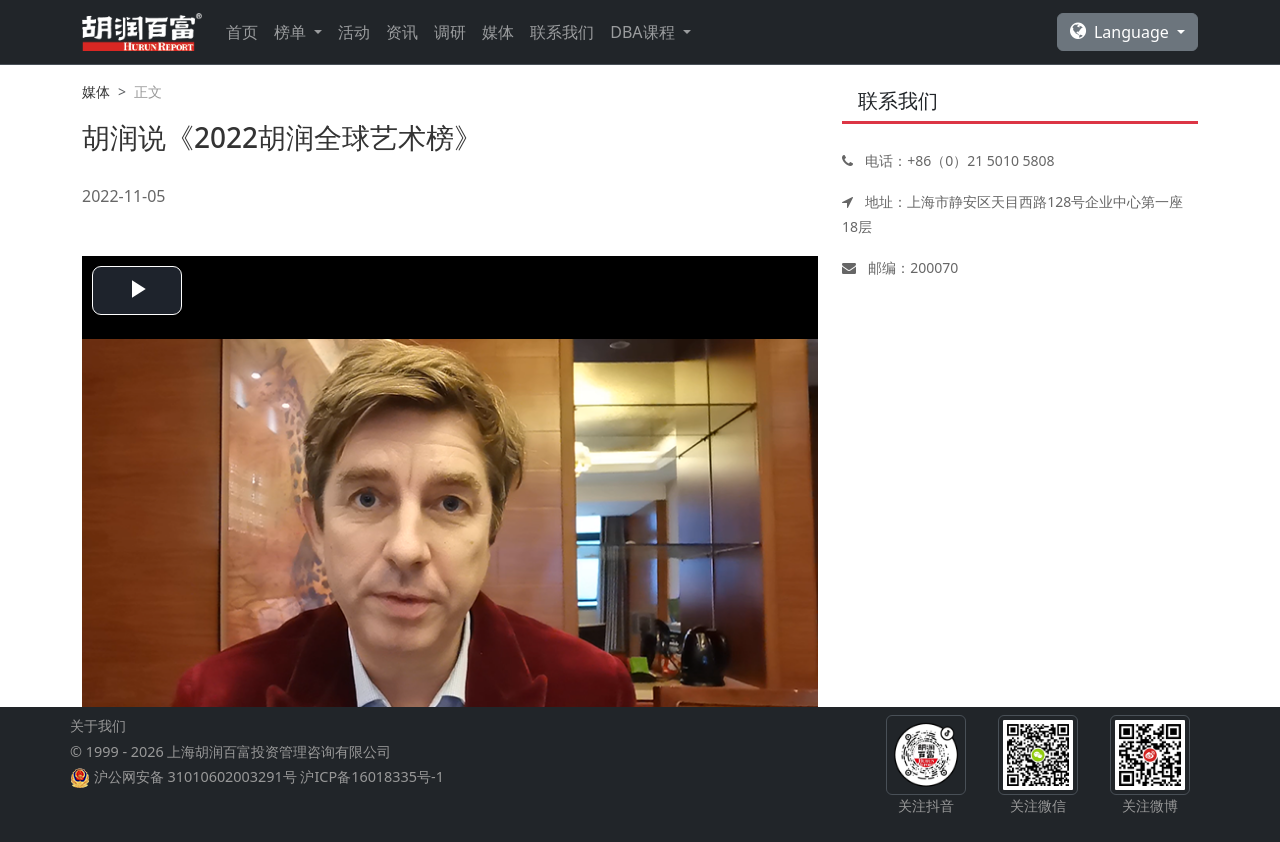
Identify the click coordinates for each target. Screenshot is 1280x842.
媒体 (498, 32)
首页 (242, 32)
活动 (354, 32)
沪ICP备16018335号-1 (371, 776)
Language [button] (1121, 32)
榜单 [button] (292, 32)
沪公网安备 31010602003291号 (195, 776)
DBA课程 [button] (644, 32)
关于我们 (98, 725)
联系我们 (562, 32)
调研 (450, 32)
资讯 (402, 32)
